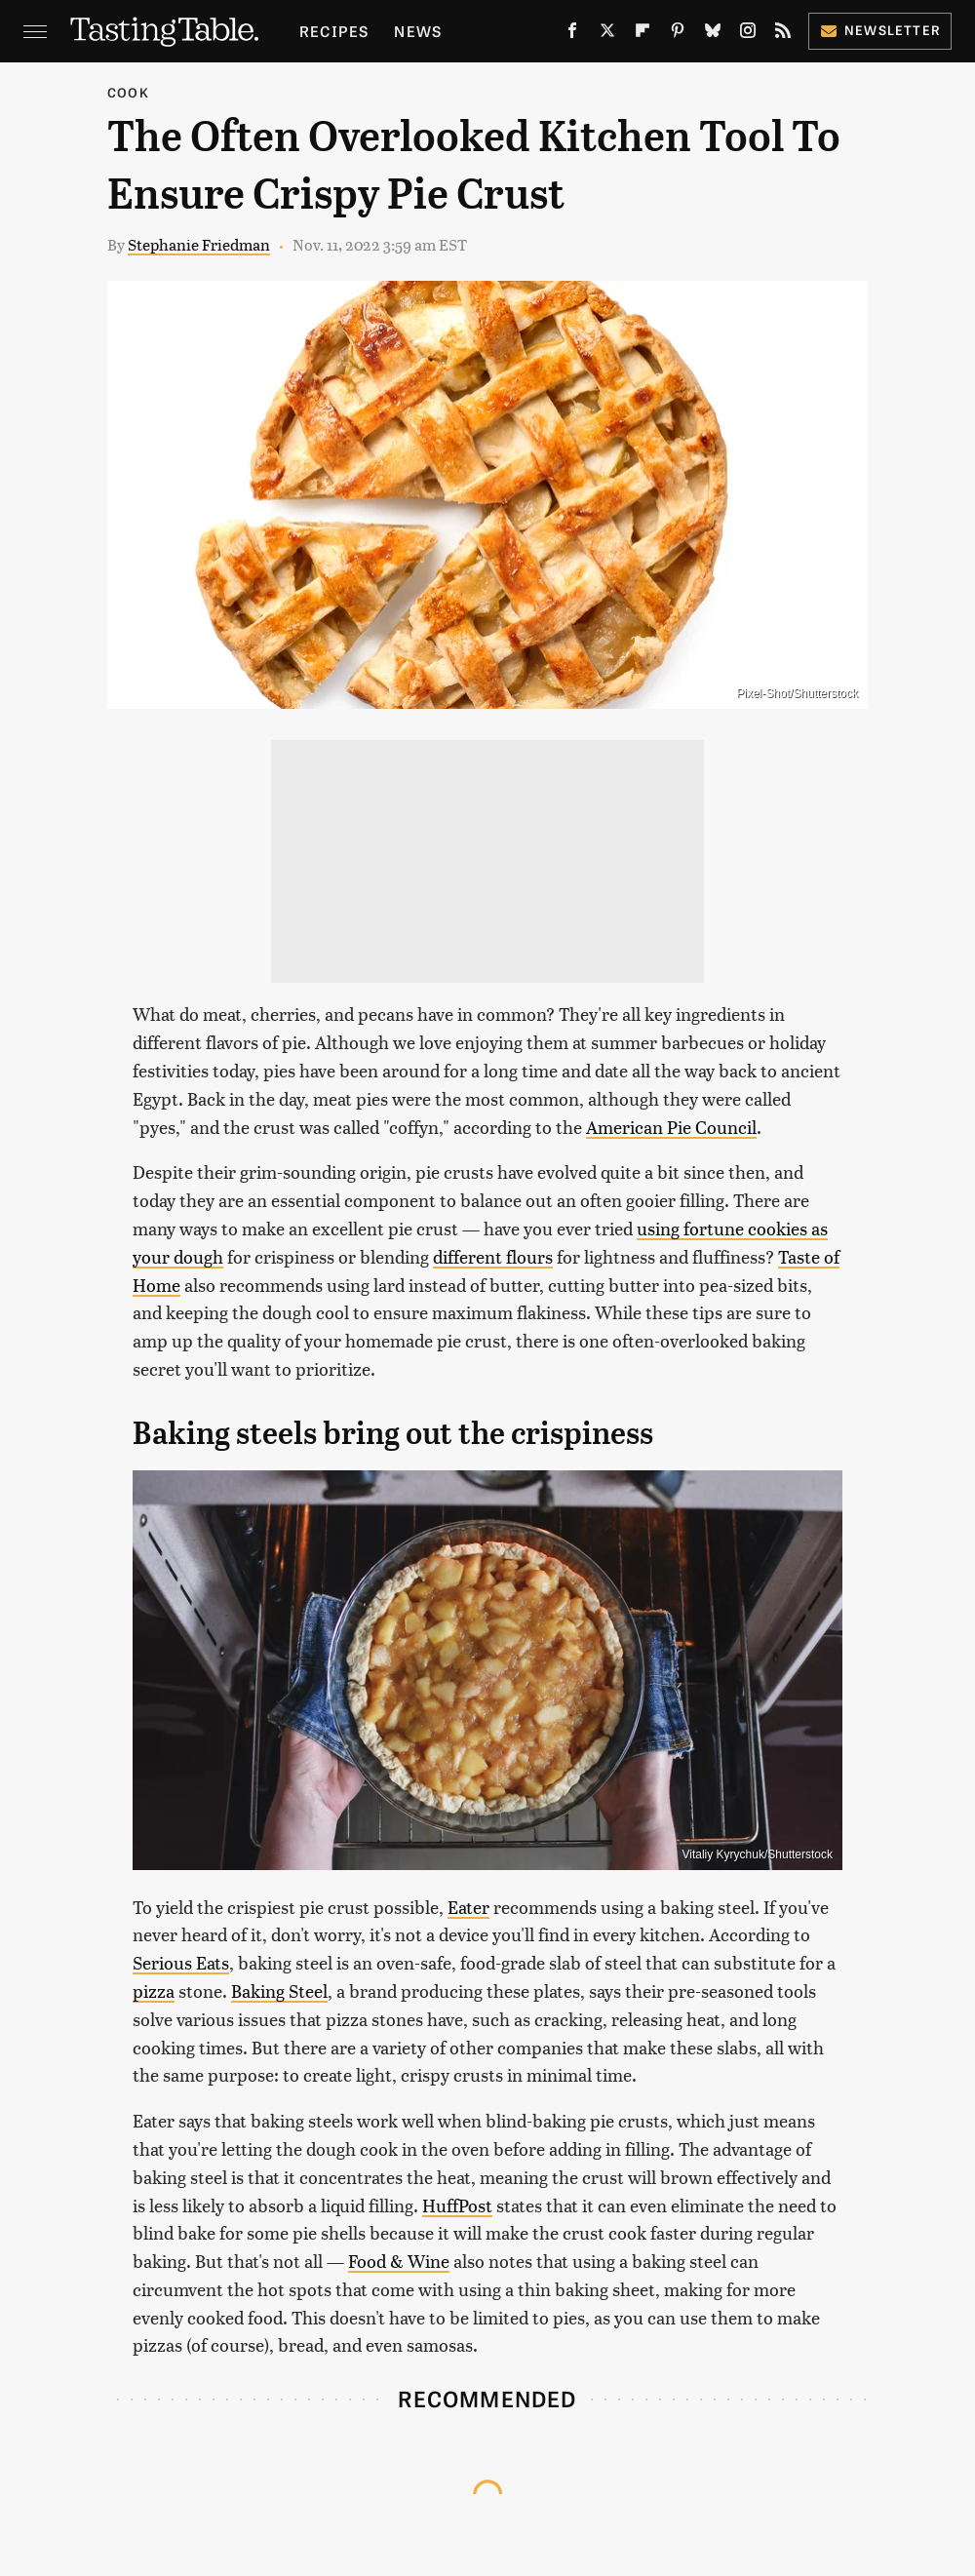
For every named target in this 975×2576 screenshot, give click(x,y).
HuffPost (457, 2205)
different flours (493, 1256)
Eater (468, 1906)
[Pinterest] (677, 34)
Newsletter (880, 29)
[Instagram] (748, 34)
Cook (128, 92)
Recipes (334, 31)
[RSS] (783, 34)
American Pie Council (671, 1126)
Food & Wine (398, 2260)
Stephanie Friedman (199, 244)
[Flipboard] (642, 34)
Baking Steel (279, 1990)
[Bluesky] (712, 34)
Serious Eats (181, 1962)
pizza (154, 1990)
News (418, 31)
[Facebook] (572, 34)
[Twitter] (607, 34)
